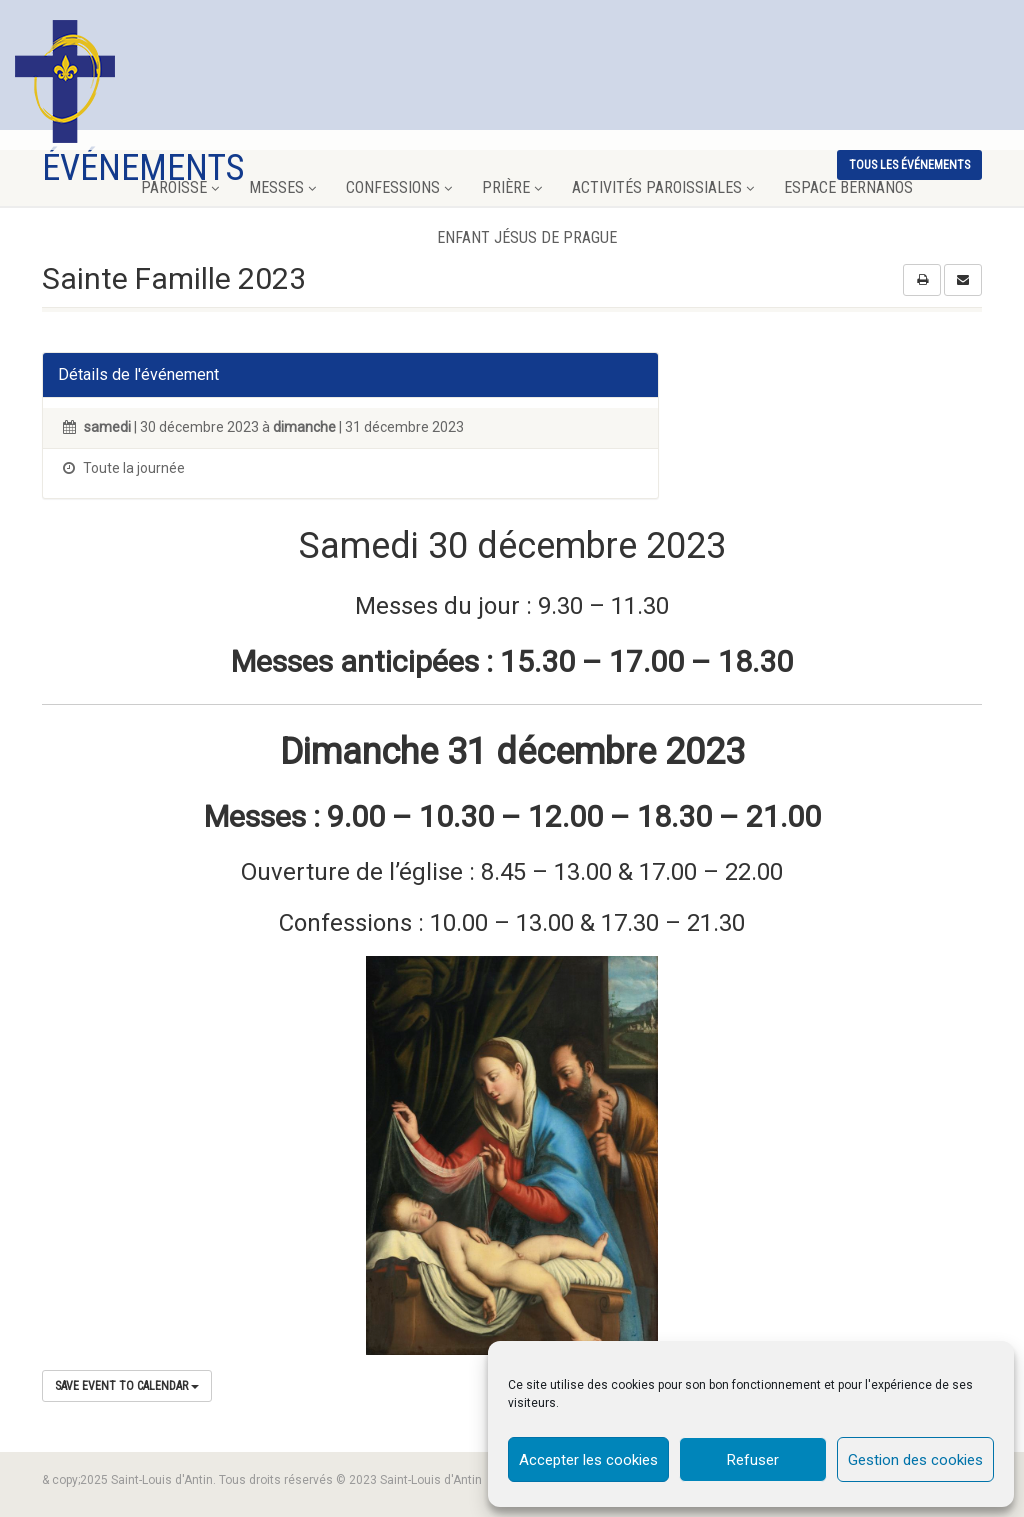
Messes (282, 187)
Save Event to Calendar (127, 1386)
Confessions (399, 187)
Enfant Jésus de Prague (527, 237)
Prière (512, 187)
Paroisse (180, 187)
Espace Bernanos (848, 187)
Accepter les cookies (588, 1460)
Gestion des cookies (915, 1460)
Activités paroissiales (663, 187)
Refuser (753, 1460)
